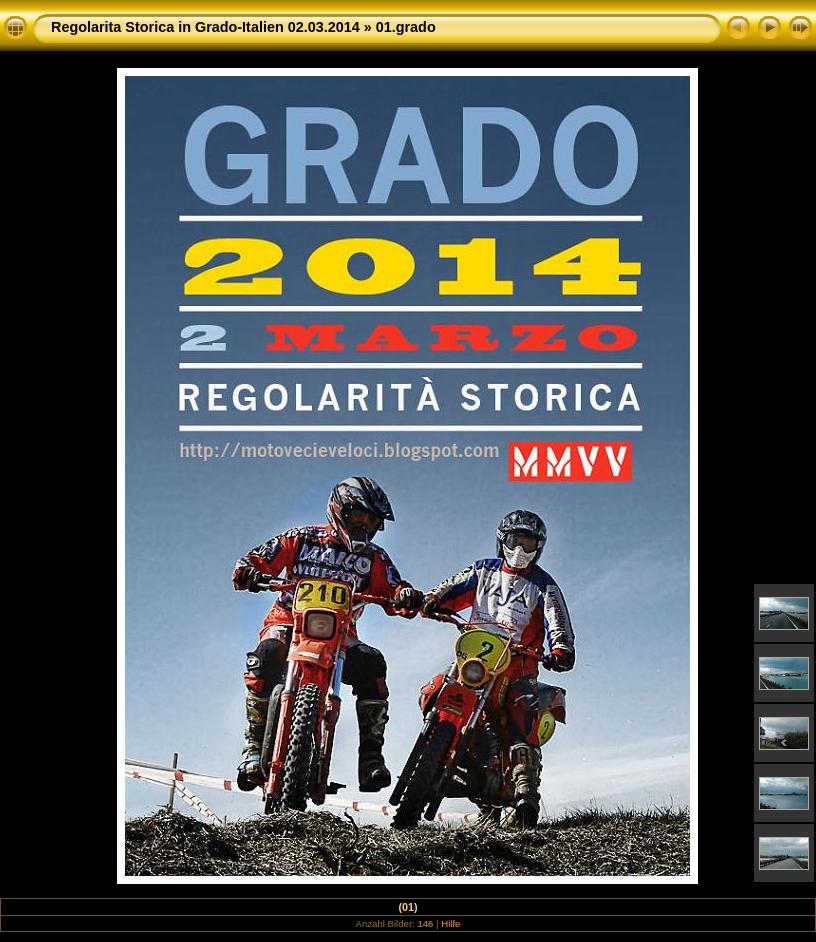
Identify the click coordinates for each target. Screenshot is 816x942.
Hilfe (450, 923)
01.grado (406, 27)
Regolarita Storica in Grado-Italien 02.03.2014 (205, 27)
